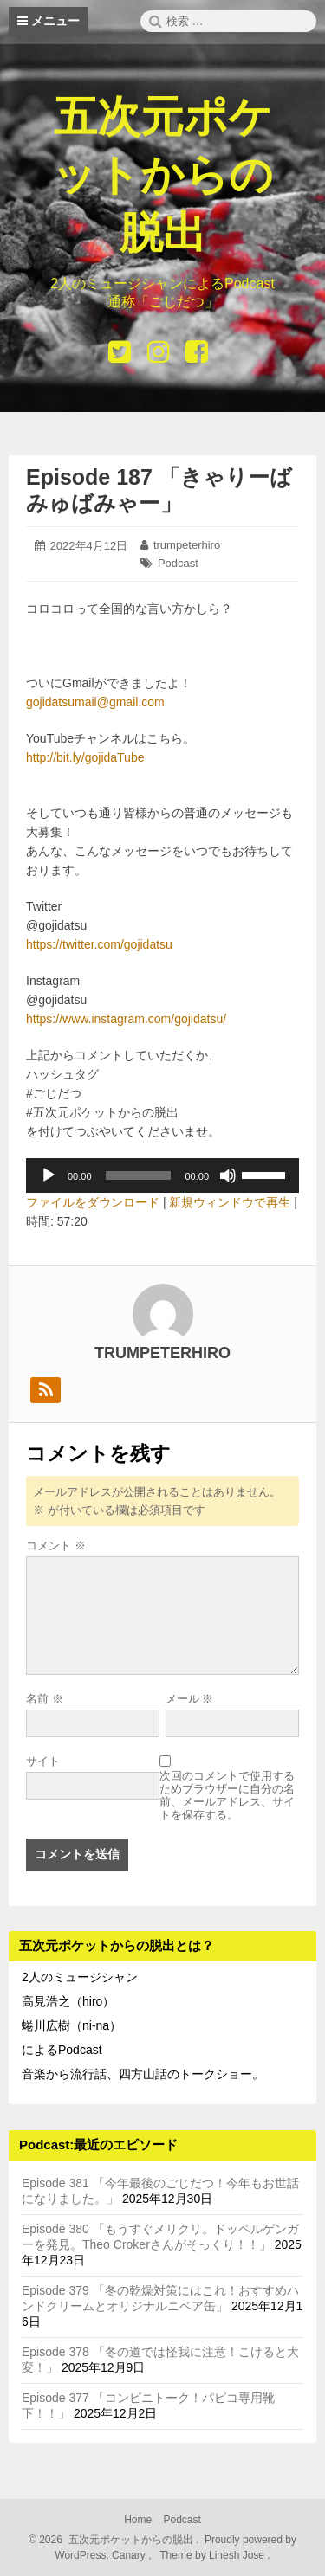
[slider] (139, 1175)
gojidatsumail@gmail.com (95, 702)
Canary (130, 2555)
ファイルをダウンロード (92, 1202)
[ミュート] (228, 1175)
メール (190, 1698)
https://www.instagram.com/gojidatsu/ (126, 1019)
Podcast (178, 563)
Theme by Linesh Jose (213, 2555)
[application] (162, 1175)
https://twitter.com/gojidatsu (99, 944)
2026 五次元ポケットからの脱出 (115, 2540)
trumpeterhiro (186, 544)
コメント (56, 1545)
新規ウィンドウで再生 (229, 1202)
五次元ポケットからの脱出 (162, 175)
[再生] (48, 1175)
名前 (44, 1698)
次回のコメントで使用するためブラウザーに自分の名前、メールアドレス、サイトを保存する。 (227, 1795)
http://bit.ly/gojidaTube (85, 757)
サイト (43, 1761)
